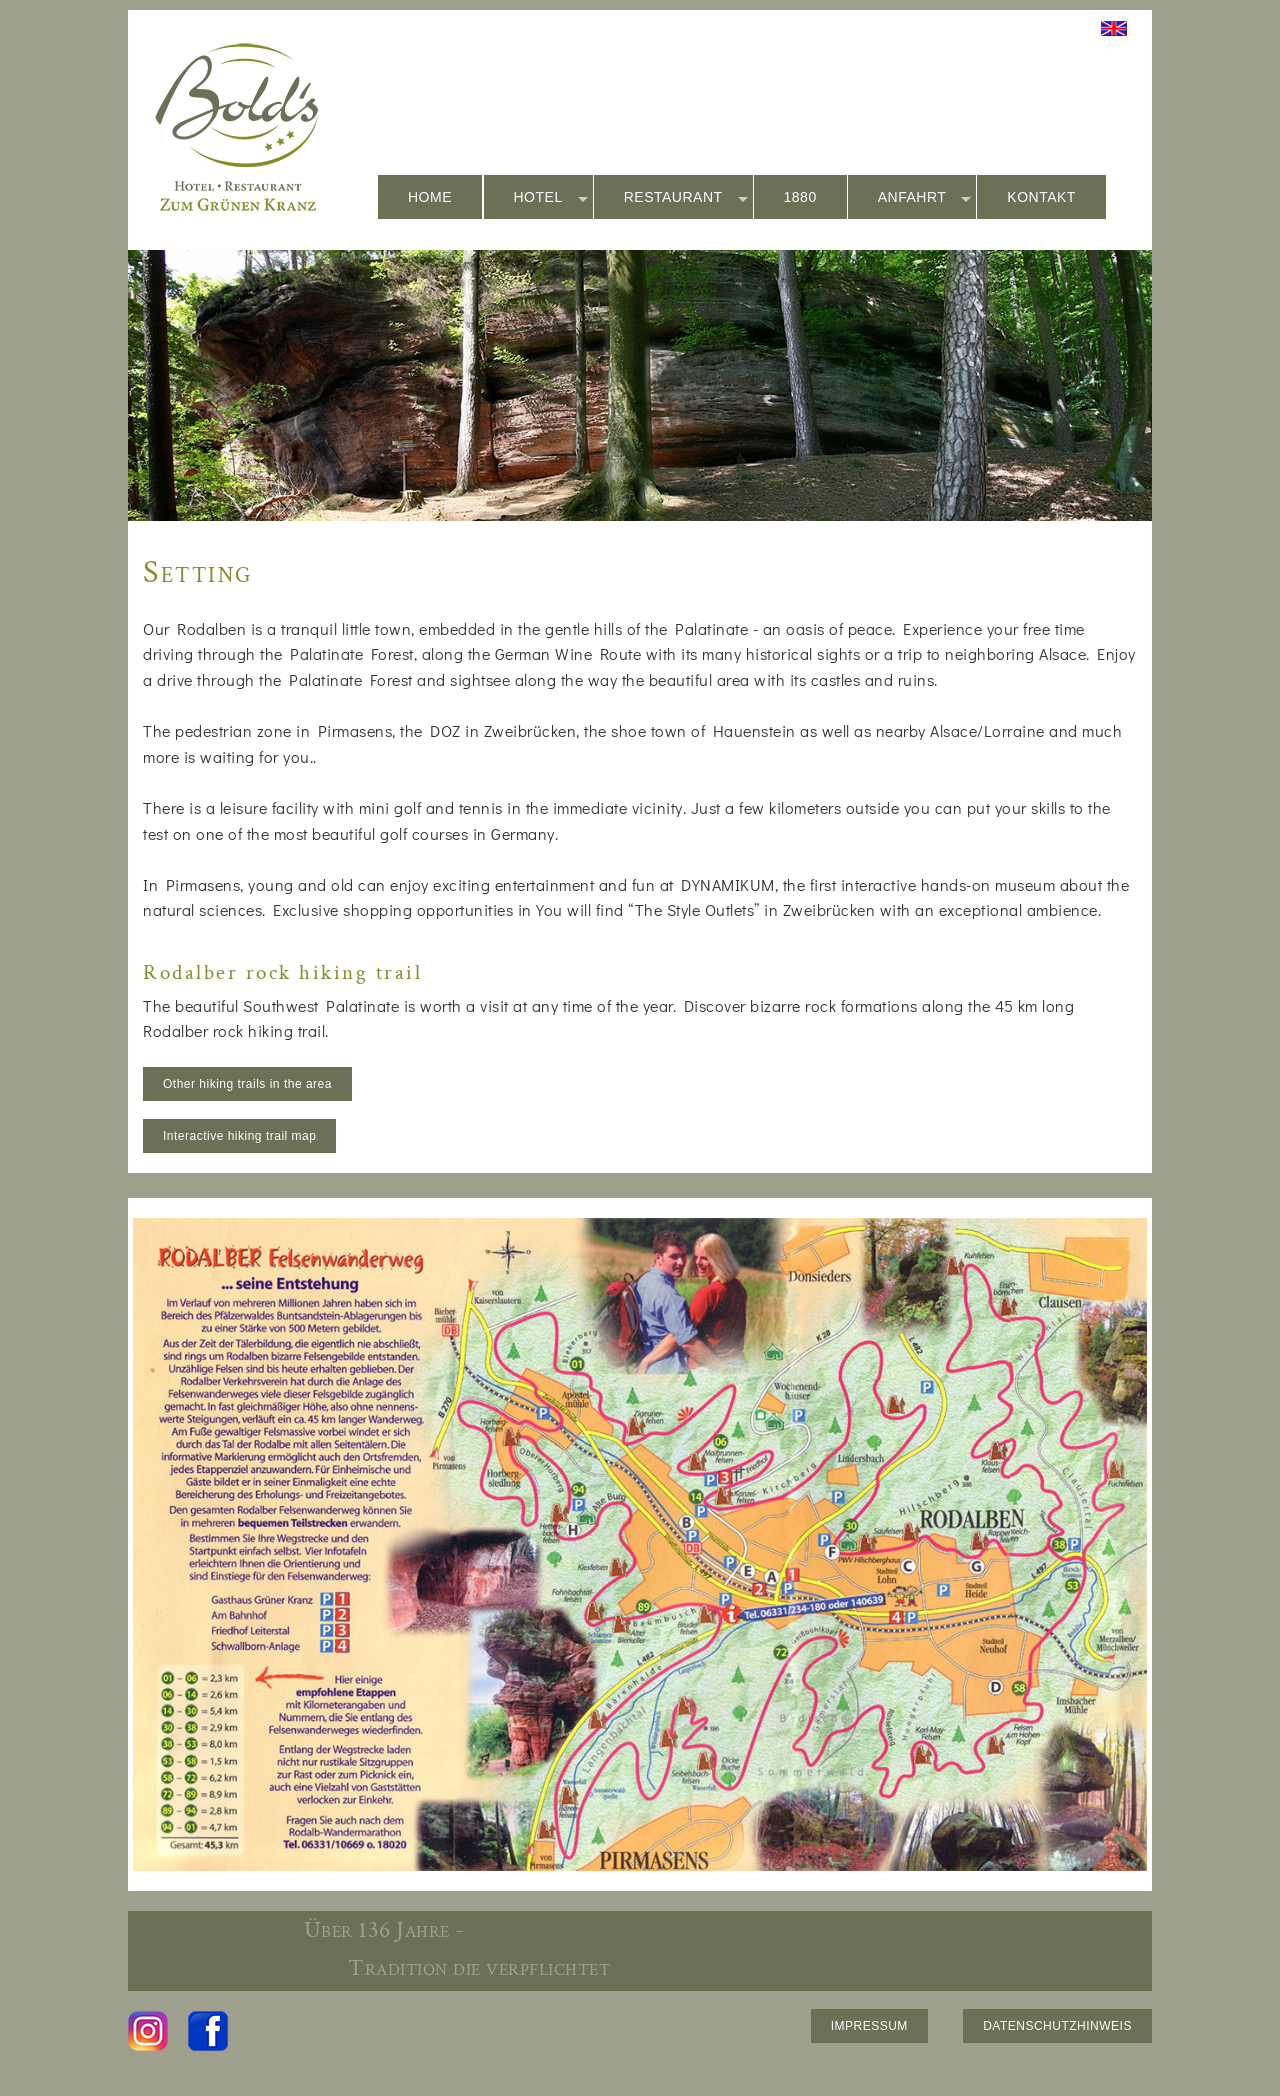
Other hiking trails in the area (247, 1084)
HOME (430, 197)
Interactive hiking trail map (239, 1136)
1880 (800, 197)
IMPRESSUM (869, 2026)
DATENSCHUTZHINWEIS (1057, 2026)
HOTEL (551, 198)
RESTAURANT (686, 198)
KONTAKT (1041, 197)
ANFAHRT (925, 198)
